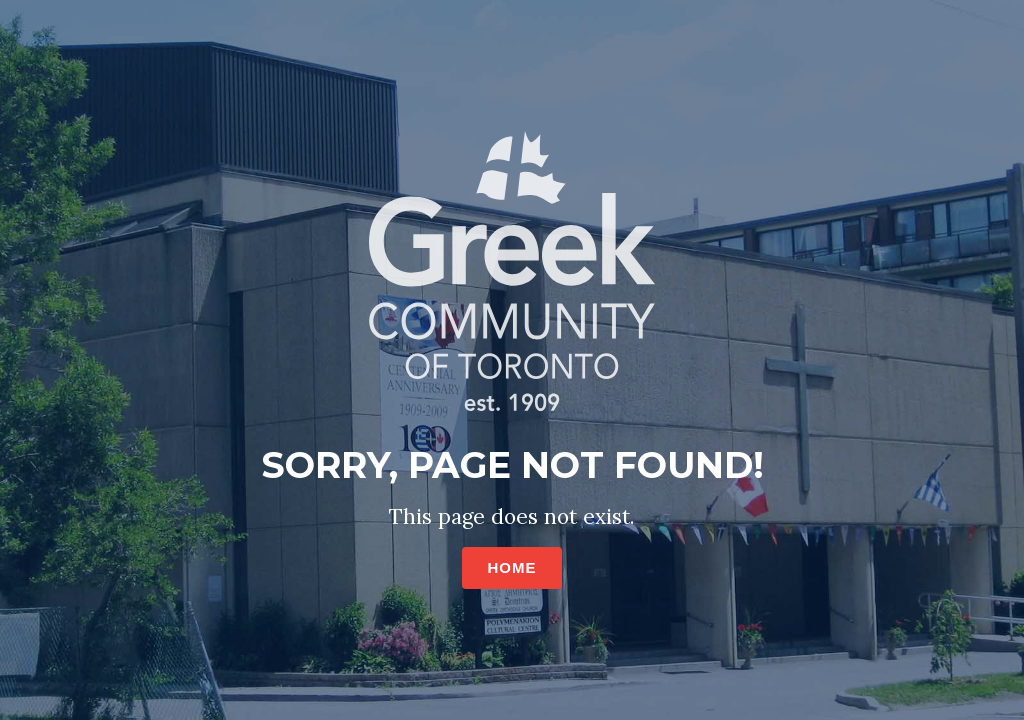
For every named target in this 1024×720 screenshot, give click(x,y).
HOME (512, 567)
